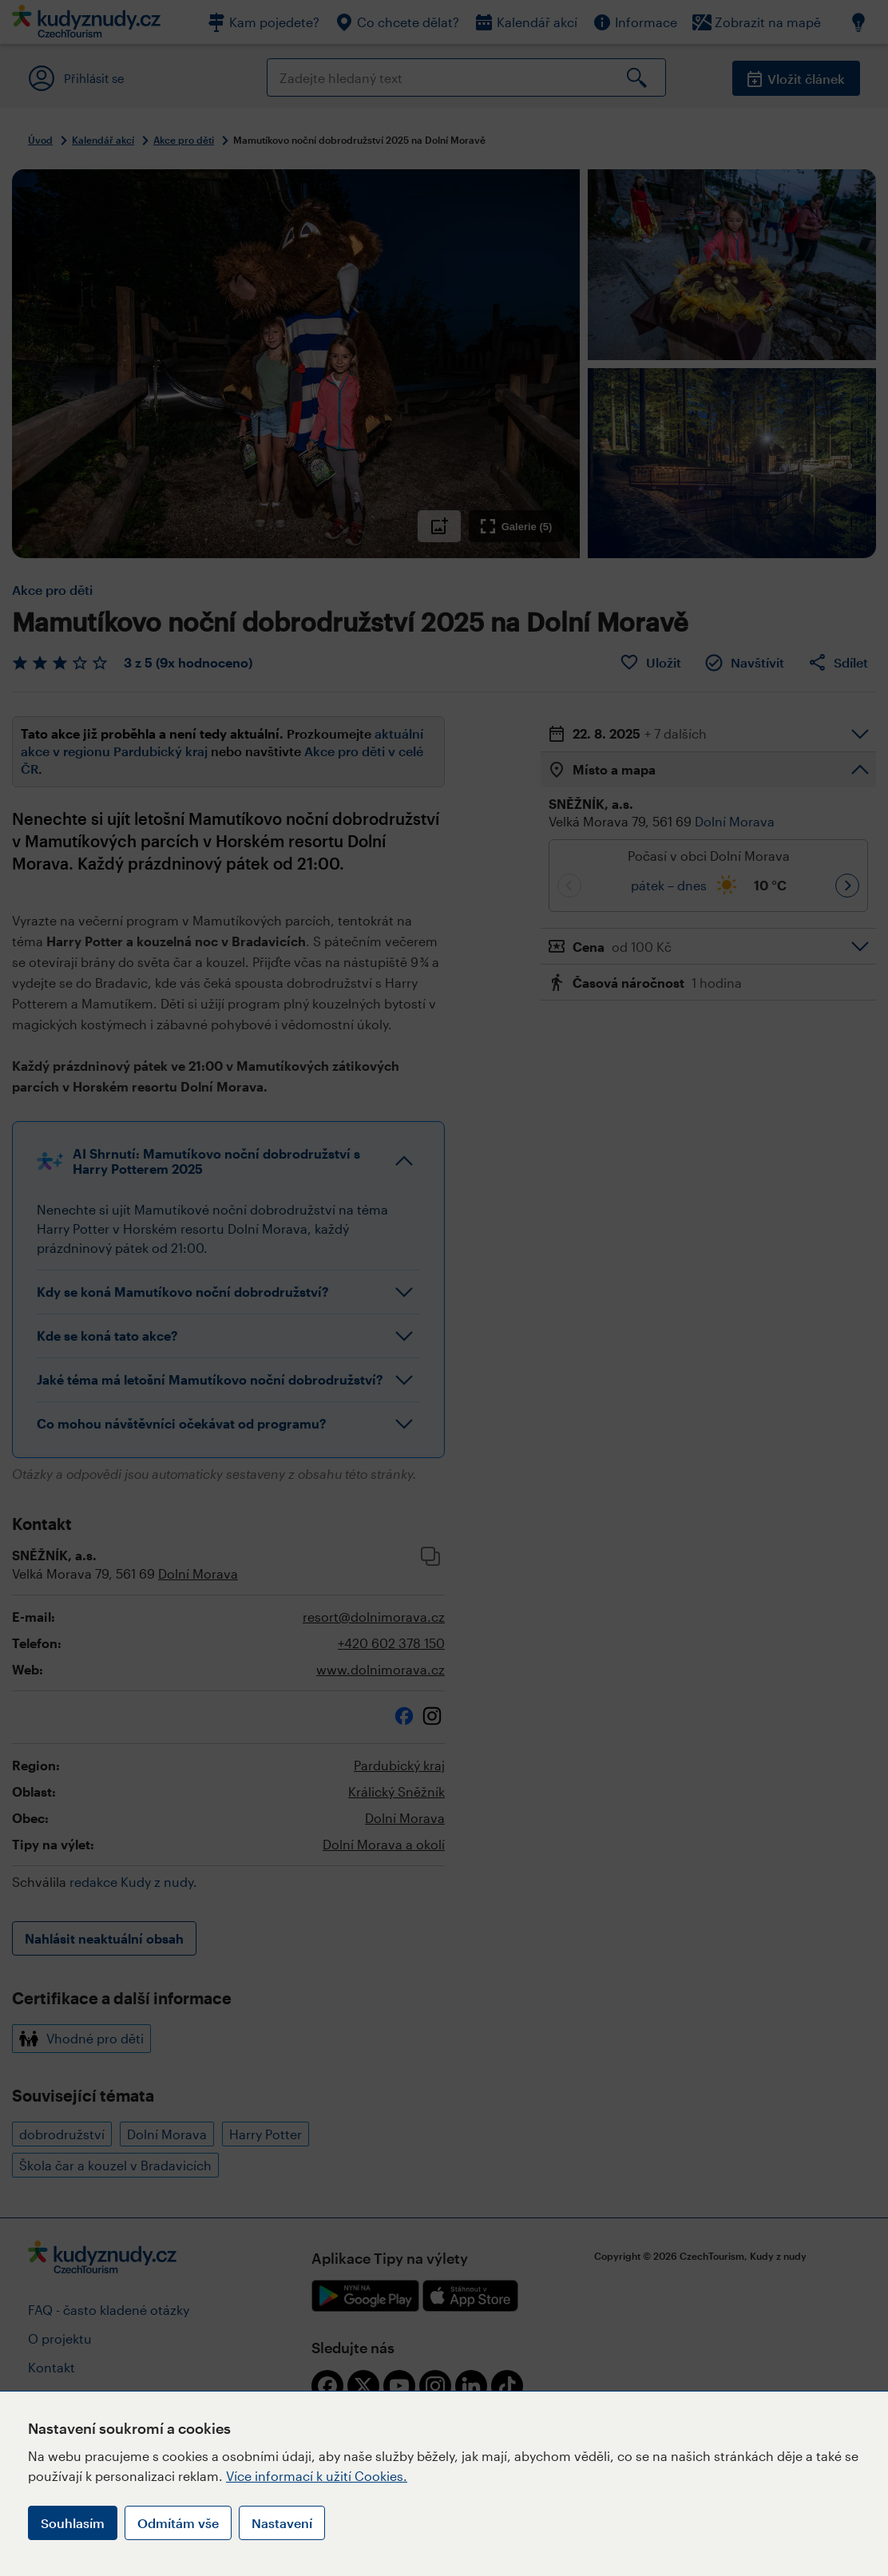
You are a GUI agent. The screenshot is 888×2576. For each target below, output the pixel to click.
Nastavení (282, 2522)
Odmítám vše (178, 2522)
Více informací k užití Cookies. (316, 2475)
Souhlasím (73, 2522)
